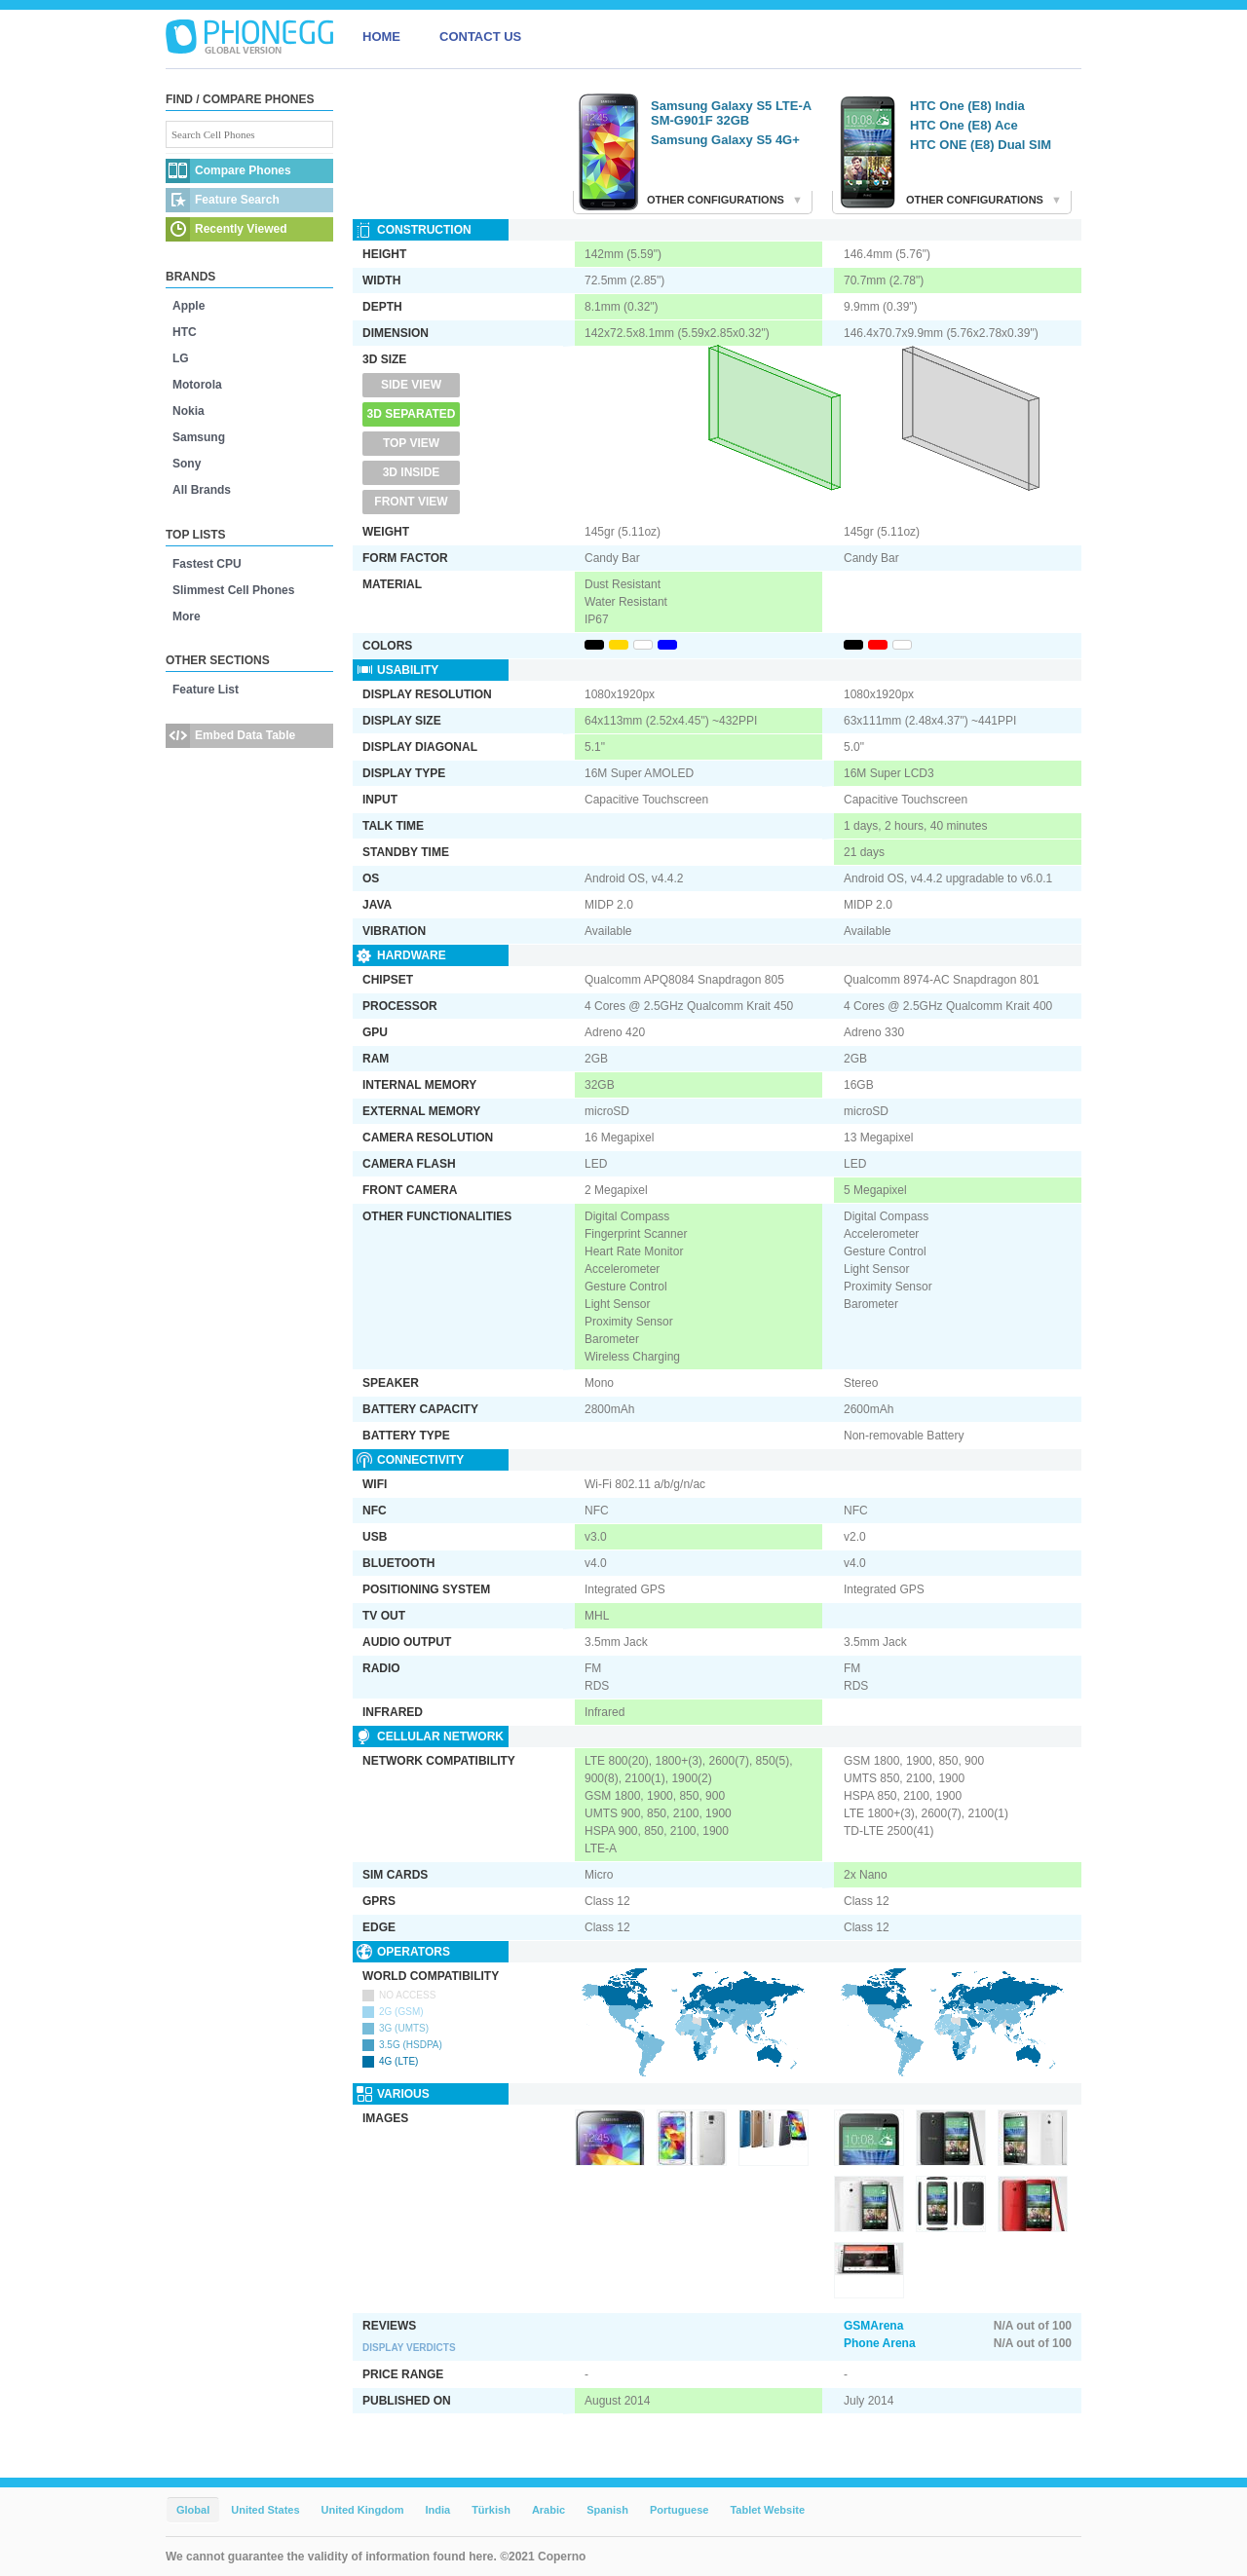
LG (180, 358)
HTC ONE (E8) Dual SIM (980, 144)
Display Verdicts (409, 2347)
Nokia (188, 411)
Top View (411, 443)
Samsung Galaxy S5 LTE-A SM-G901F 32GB (731, 113)
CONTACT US (480, 36)
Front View (410, 501)
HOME (381, 36)
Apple (188, 306)
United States (265, 2510)
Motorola (197, 385)
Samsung (198, 437)
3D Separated (411, 414)
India (437, 2510)
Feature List (205, 689)
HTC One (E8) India (967, 105)
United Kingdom (362, 2510)
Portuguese (679, 2510)
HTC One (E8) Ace (964, 125)
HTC (184, 332)
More (186, 616)
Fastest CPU (207, 564)
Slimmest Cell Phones (233, 590)
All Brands (201, 490)
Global (192, 2510)
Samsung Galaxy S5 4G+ (725, 139)
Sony (186, 463)
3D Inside (411, 472)
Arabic (548, 2510)
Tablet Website (767, 2510)
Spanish (607, 2510)
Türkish (491, 2510)
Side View (411, 385)
